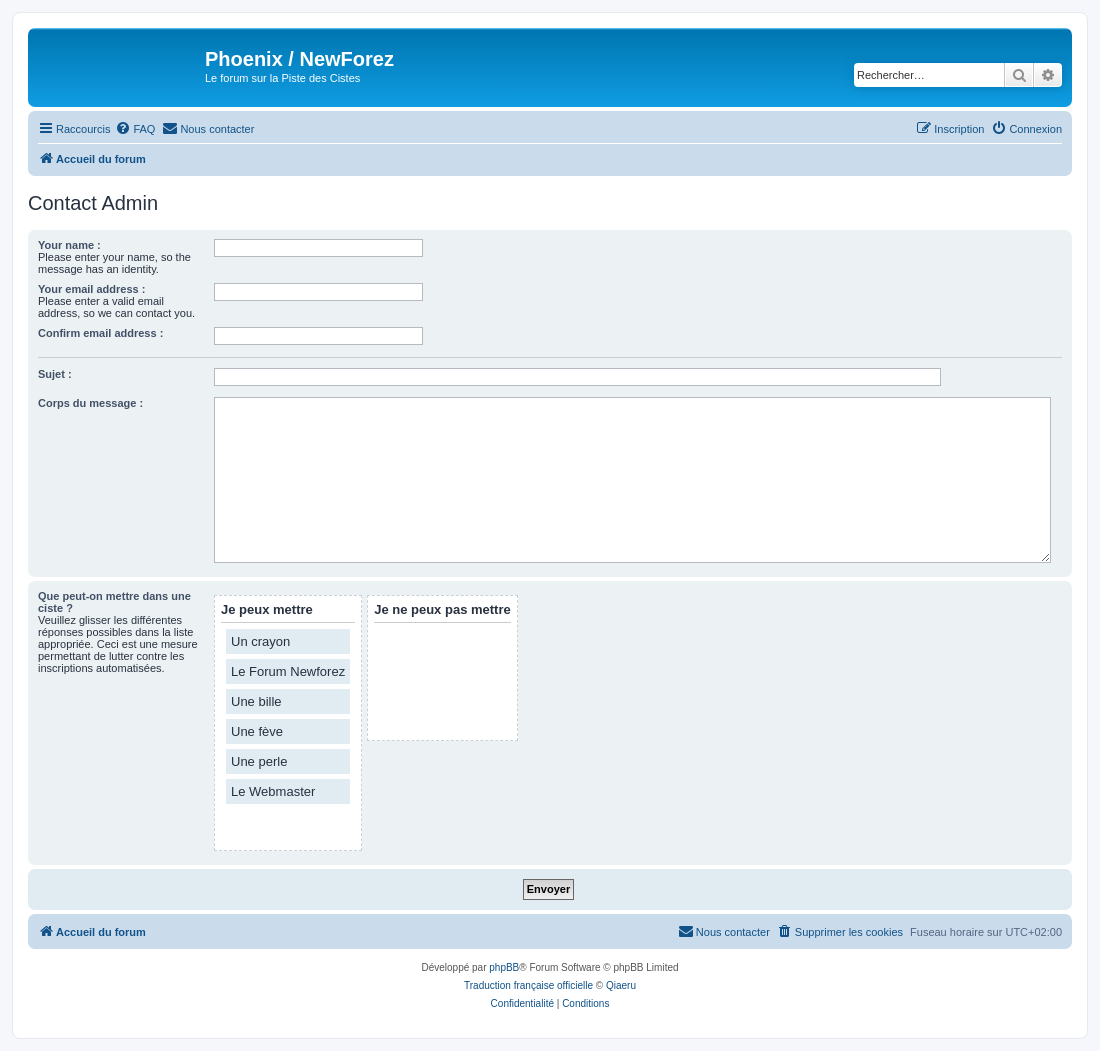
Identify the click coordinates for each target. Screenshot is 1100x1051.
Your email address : (91, 289)
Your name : (69, 245)
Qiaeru (621, 985)
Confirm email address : (100, 333)
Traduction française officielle (528, 985)
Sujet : (55, 374)
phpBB (504, 967)
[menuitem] (135, 129)
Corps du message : (90, 403)
